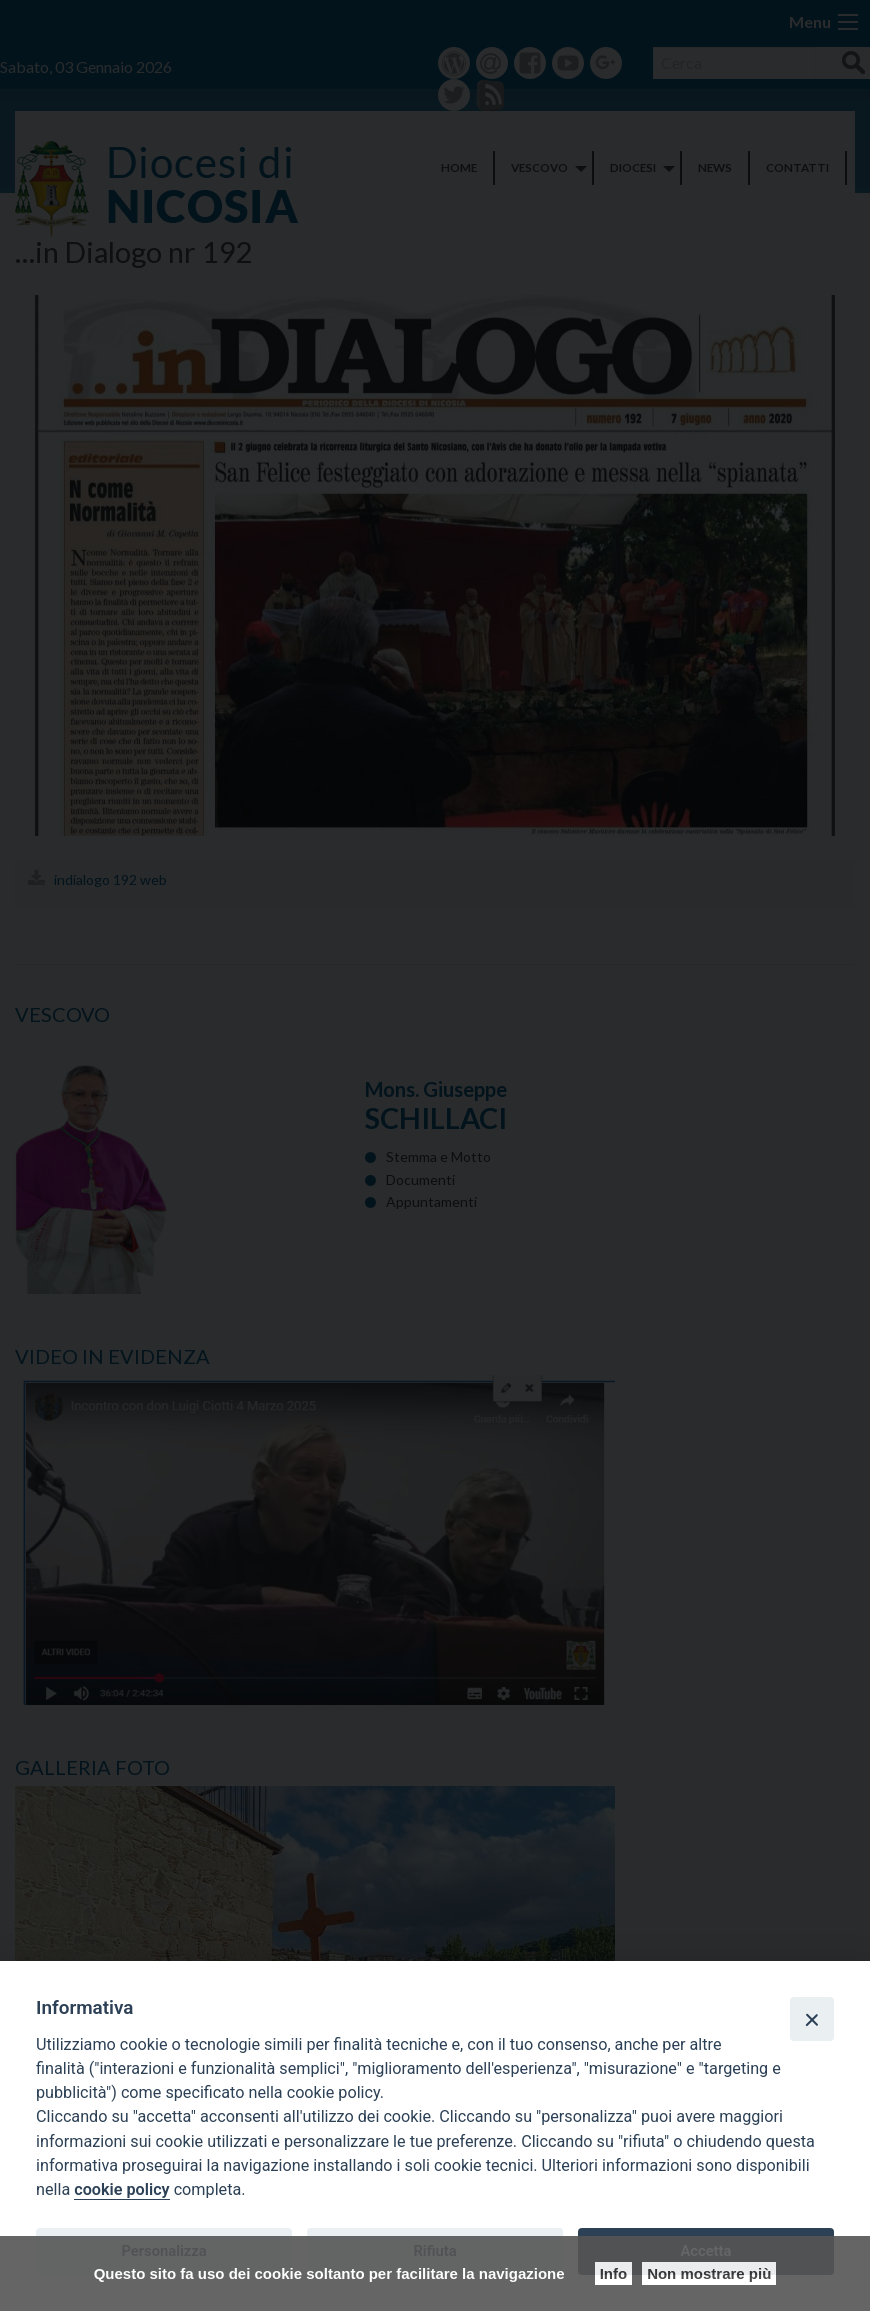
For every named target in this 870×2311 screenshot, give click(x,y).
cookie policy (121, 2189)
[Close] (812, 2019)
